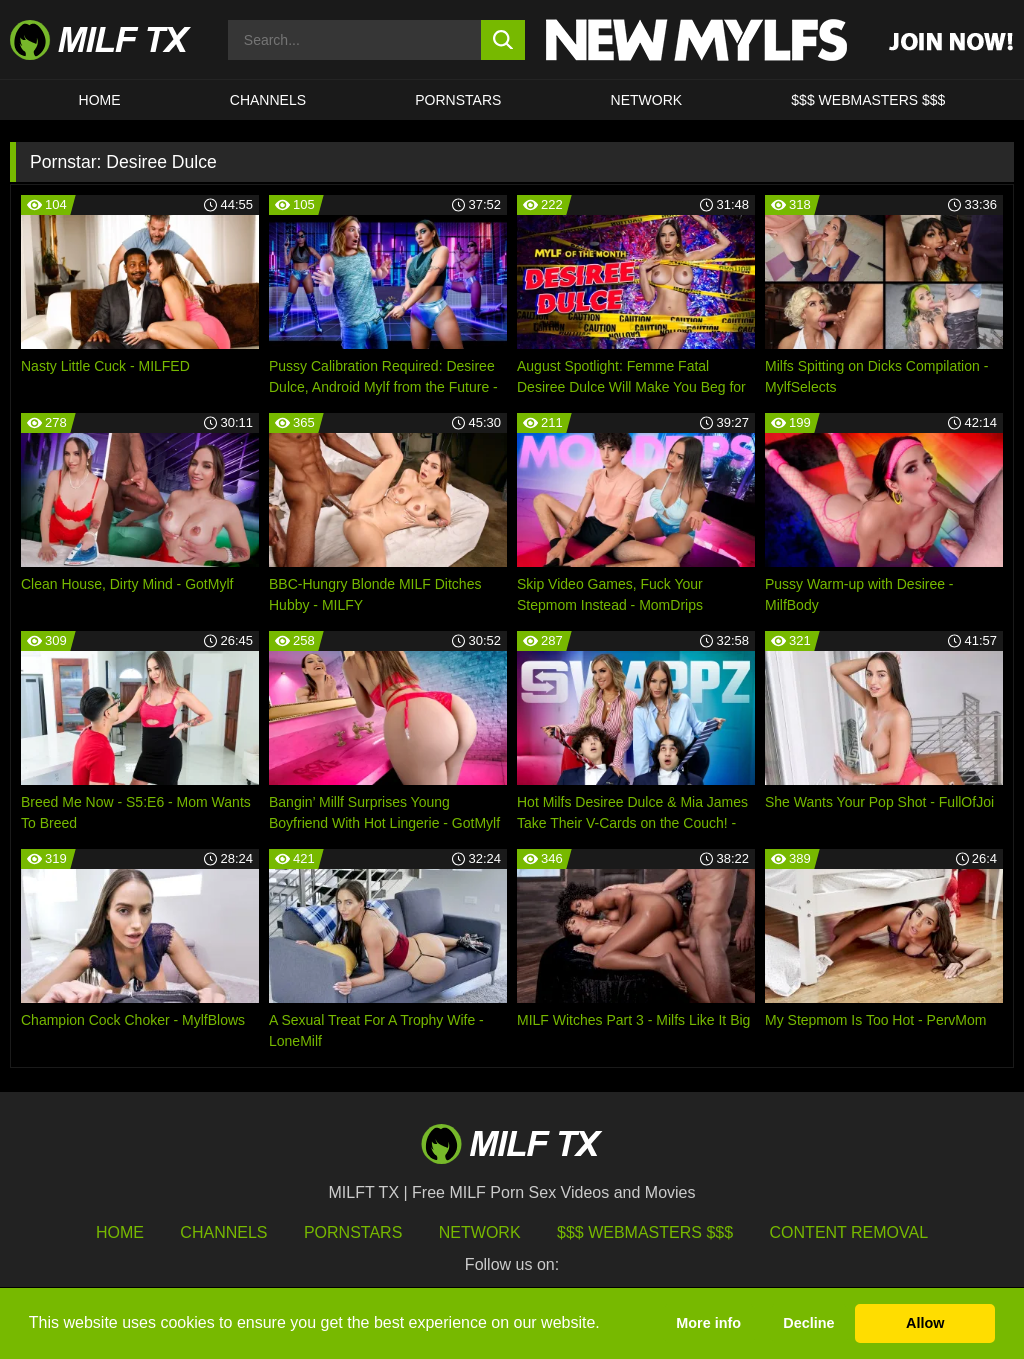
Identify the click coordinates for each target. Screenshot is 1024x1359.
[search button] (503, 40)
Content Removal (849, 1232)
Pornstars (458, 100)
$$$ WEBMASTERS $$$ (868, 100)
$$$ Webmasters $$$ (645, 1232)
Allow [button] (925, 1323)
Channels (223, 1232)
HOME (100, 100)
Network (647, 100)
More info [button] (708, 1323)
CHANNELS (268, 100)
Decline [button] (808, 1323)
